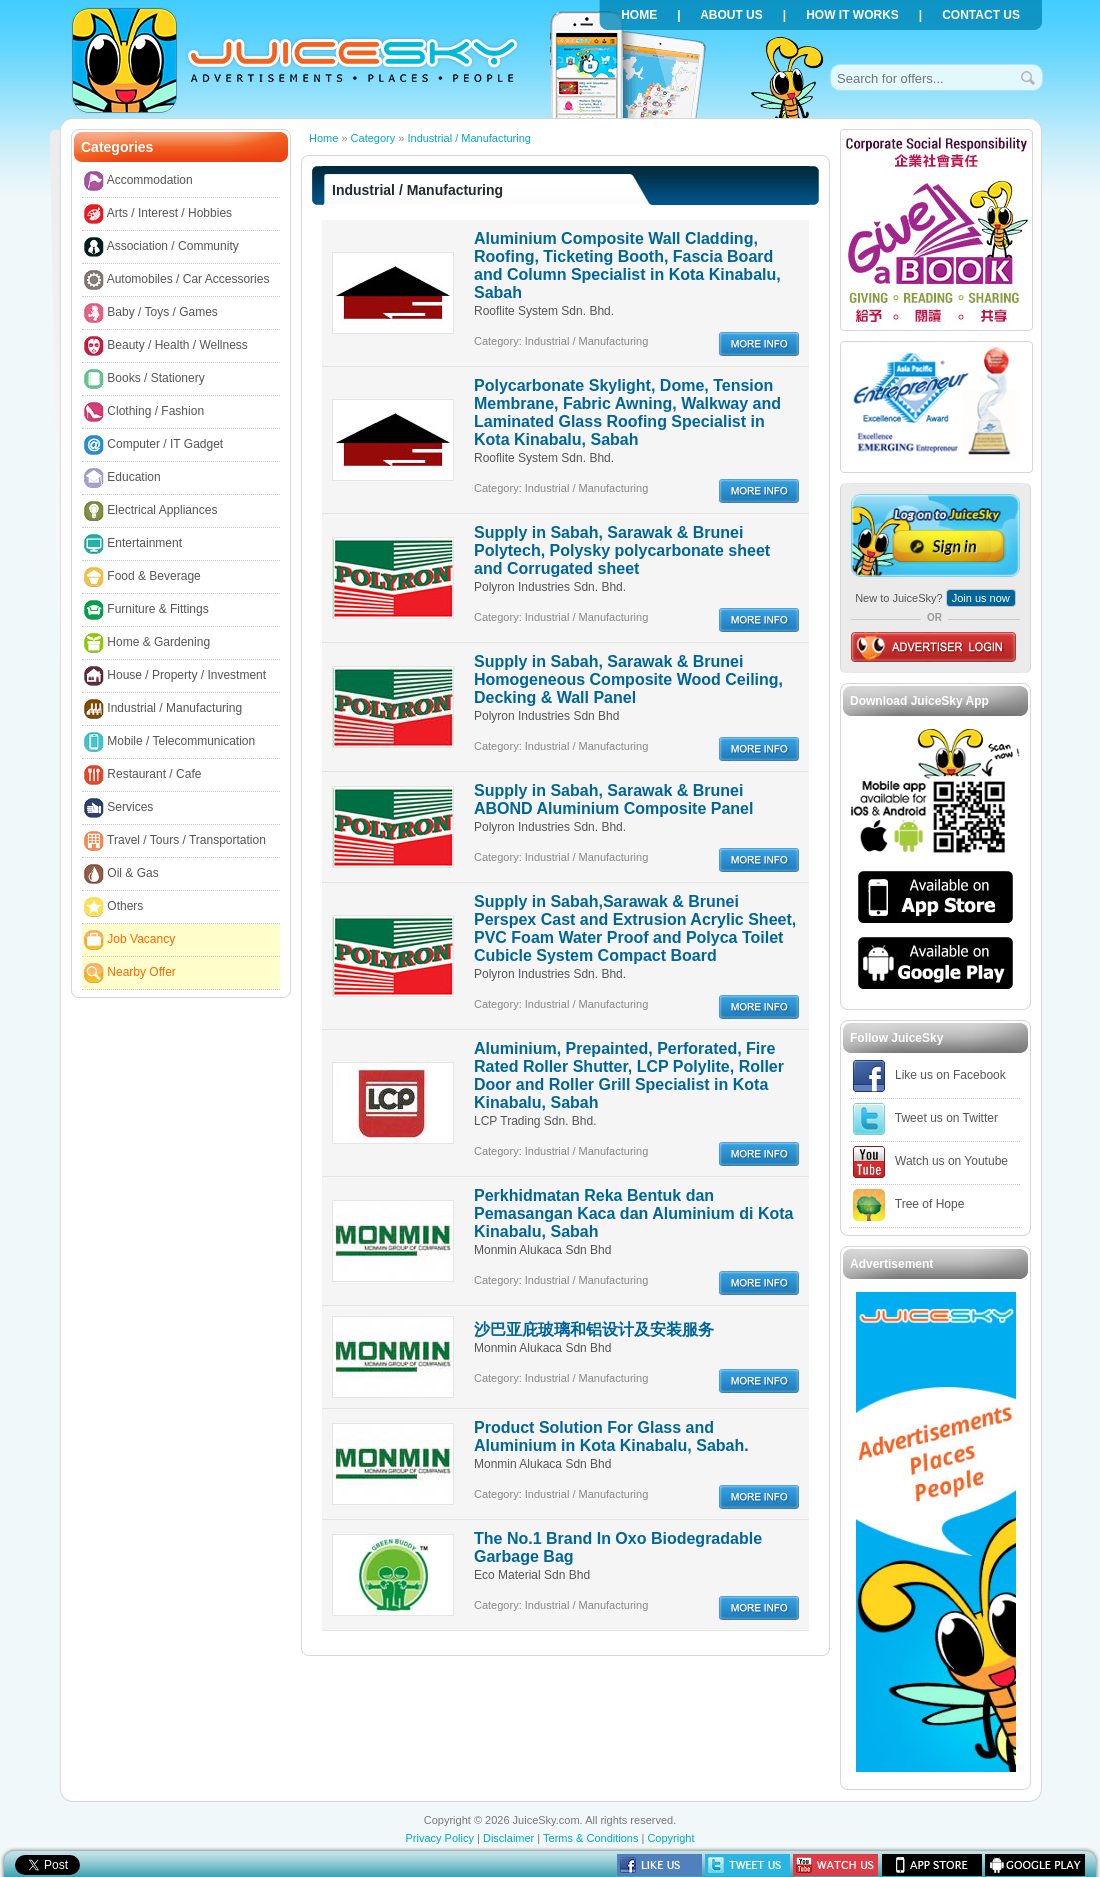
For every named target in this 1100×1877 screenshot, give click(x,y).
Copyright (670, 1838)
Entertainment (133, 544)
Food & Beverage (142, 577)
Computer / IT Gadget (153, 445)
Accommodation (138, 181)
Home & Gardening (147, 643)
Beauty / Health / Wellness (166, 346)
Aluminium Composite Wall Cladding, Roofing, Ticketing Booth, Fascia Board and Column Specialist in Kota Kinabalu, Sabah (627, 265)
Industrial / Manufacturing (163, 709)
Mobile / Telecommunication (169, 742)
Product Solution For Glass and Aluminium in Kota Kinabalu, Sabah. (611, 1436)
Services (118, 808)
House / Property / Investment (175, 676)
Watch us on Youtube (930, 1162)
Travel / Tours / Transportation (175, 841)
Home (639, 15)
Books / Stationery (144, 379)
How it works (852, 15)
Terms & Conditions (590, 1838)
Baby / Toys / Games (151, 313)
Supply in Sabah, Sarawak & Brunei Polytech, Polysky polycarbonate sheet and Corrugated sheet (622, 550)
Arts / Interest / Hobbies (158, 214)
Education (122, 478)
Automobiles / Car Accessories (176, 280)
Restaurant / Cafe (142, 775)
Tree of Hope (908, 1205)
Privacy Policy (439, 1838)
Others (113, 907)
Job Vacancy (129, 940)
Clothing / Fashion (144, 412)
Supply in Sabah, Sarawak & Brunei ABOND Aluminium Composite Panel (613, 799)
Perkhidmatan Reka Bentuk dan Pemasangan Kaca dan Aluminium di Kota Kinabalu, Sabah (633, 1213)
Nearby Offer (130, 973)
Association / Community (161, 247)
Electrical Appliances (150, 511)
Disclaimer (508, 1838)
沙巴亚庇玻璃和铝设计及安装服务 (594, 1329)
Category (373, 138)
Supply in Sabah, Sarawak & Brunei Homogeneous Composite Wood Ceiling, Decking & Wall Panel (628, 679)
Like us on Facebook (929, 1076)
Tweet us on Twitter (925, 1119)
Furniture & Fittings (146, 610)
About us (731, 15)
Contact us (981, 15)
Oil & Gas (121, 874)
